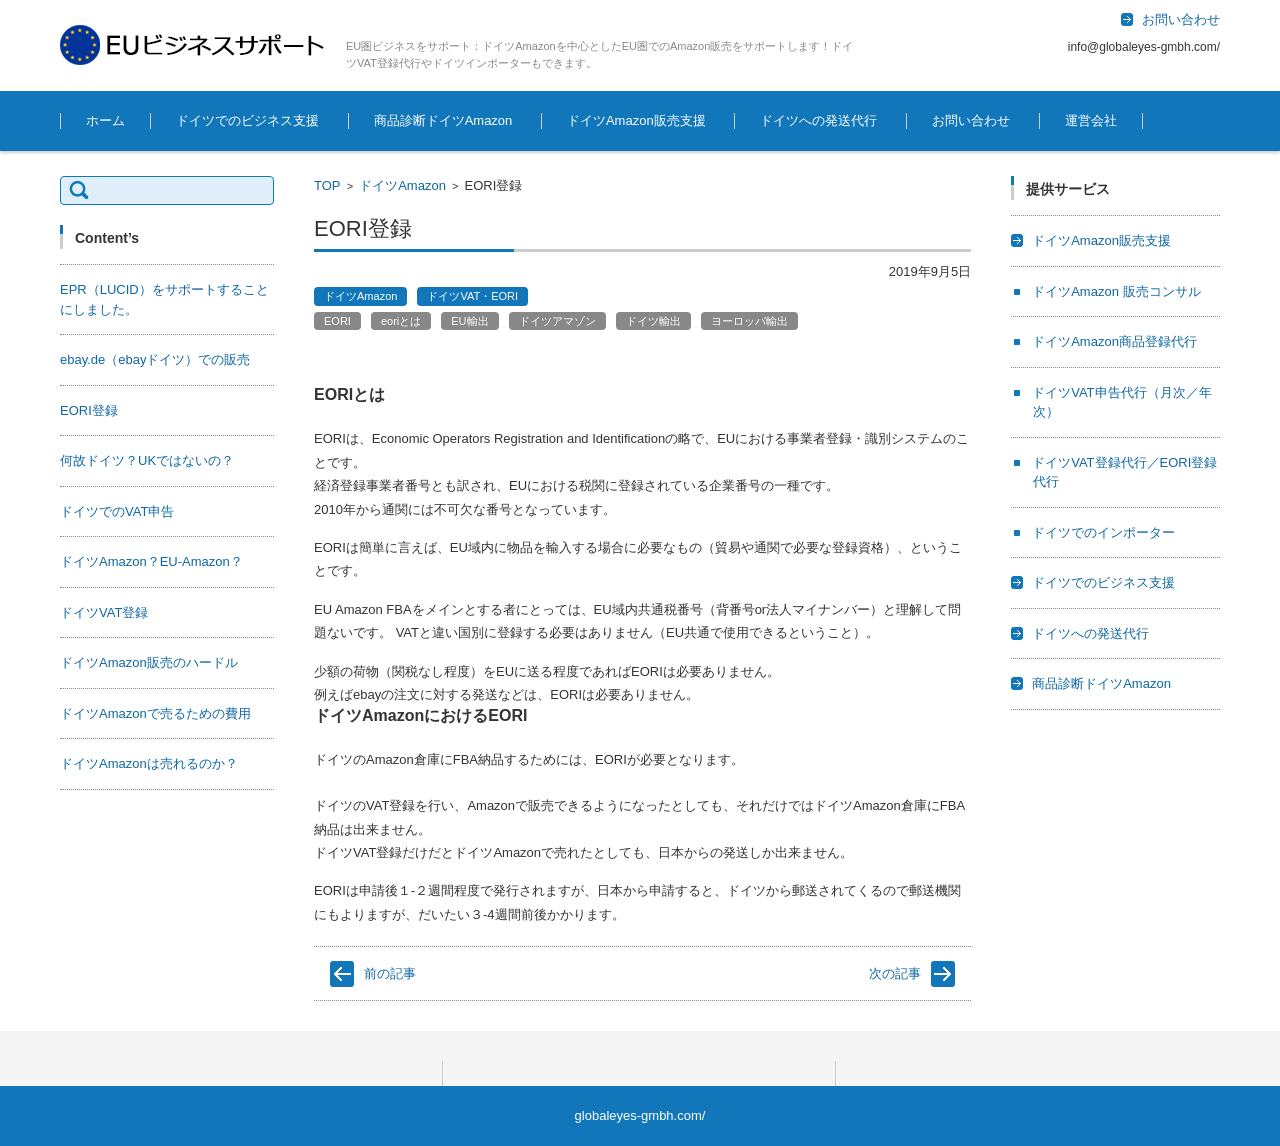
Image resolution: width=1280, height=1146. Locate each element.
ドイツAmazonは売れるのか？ (149, 763)
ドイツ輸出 (653, 321)
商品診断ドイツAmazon (443, 120)
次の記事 (895, 973)
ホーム (105, 120)
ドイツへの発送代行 (818, 120)
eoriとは (401, 321)
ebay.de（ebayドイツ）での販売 (155, 359)
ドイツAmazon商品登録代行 (1114, 341)
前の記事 (390, 973)
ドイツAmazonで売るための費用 (155, 713)
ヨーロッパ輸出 (749, 321)
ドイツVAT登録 (104, 612)
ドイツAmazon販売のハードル (149, 662)
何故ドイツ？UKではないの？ (147, 460)
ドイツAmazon (402, 185)
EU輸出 (469, 321)
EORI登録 (89, 410)
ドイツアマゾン (557, 321)
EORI (337, 321)
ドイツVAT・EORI (472, 296)
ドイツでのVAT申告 (117, 511)
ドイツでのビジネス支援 (247, 120)
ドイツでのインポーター (1103, 532)
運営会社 (1091, 120)
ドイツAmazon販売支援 (636, 120)
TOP (327, 185)
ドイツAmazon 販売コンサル (1116, 291)
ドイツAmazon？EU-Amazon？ (151, 561)
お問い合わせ (971, 120)
